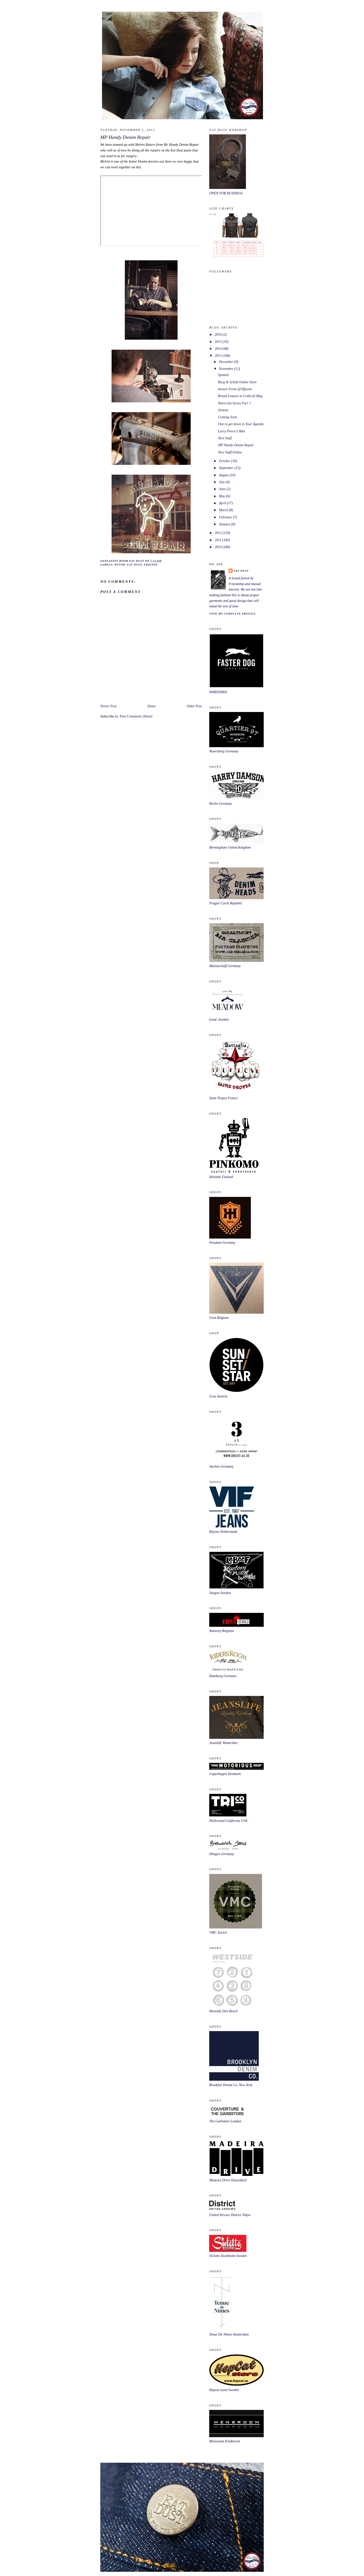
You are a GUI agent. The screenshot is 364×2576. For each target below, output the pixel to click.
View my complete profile (232, 613)
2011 (218, 540)
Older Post (194, 706)
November (226, 369)
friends (151, 564)
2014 (219, 349)
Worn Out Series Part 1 (234, 403)
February (226, 517)
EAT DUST (241, 570)
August (224, 475)
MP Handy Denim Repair (236, 445)
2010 (219, 547)
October (225, 461)
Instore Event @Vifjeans (235, 389)
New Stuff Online (230, 452)
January (225, 524)
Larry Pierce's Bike (231, 431)
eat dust (134, 564)
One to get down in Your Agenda (240, 424)
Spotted (223, 375)
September (226, 468)
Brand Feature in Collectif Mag (240, 396)
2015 (219, 342)
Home (151, 706)
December (226, 362)
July (222, 482)
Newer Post (108, 706)
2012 (219, 533)
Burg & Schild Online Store (237, 382)
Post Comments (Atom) (136, 716)
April (223, 503)
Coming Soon (227, 417)
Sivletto (223, 410)
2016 (219, 334)
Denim (119, 564)
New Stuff (225, 438)
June (222, 489)
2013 (219, 355)
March (224, 510)
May (222, 496)
